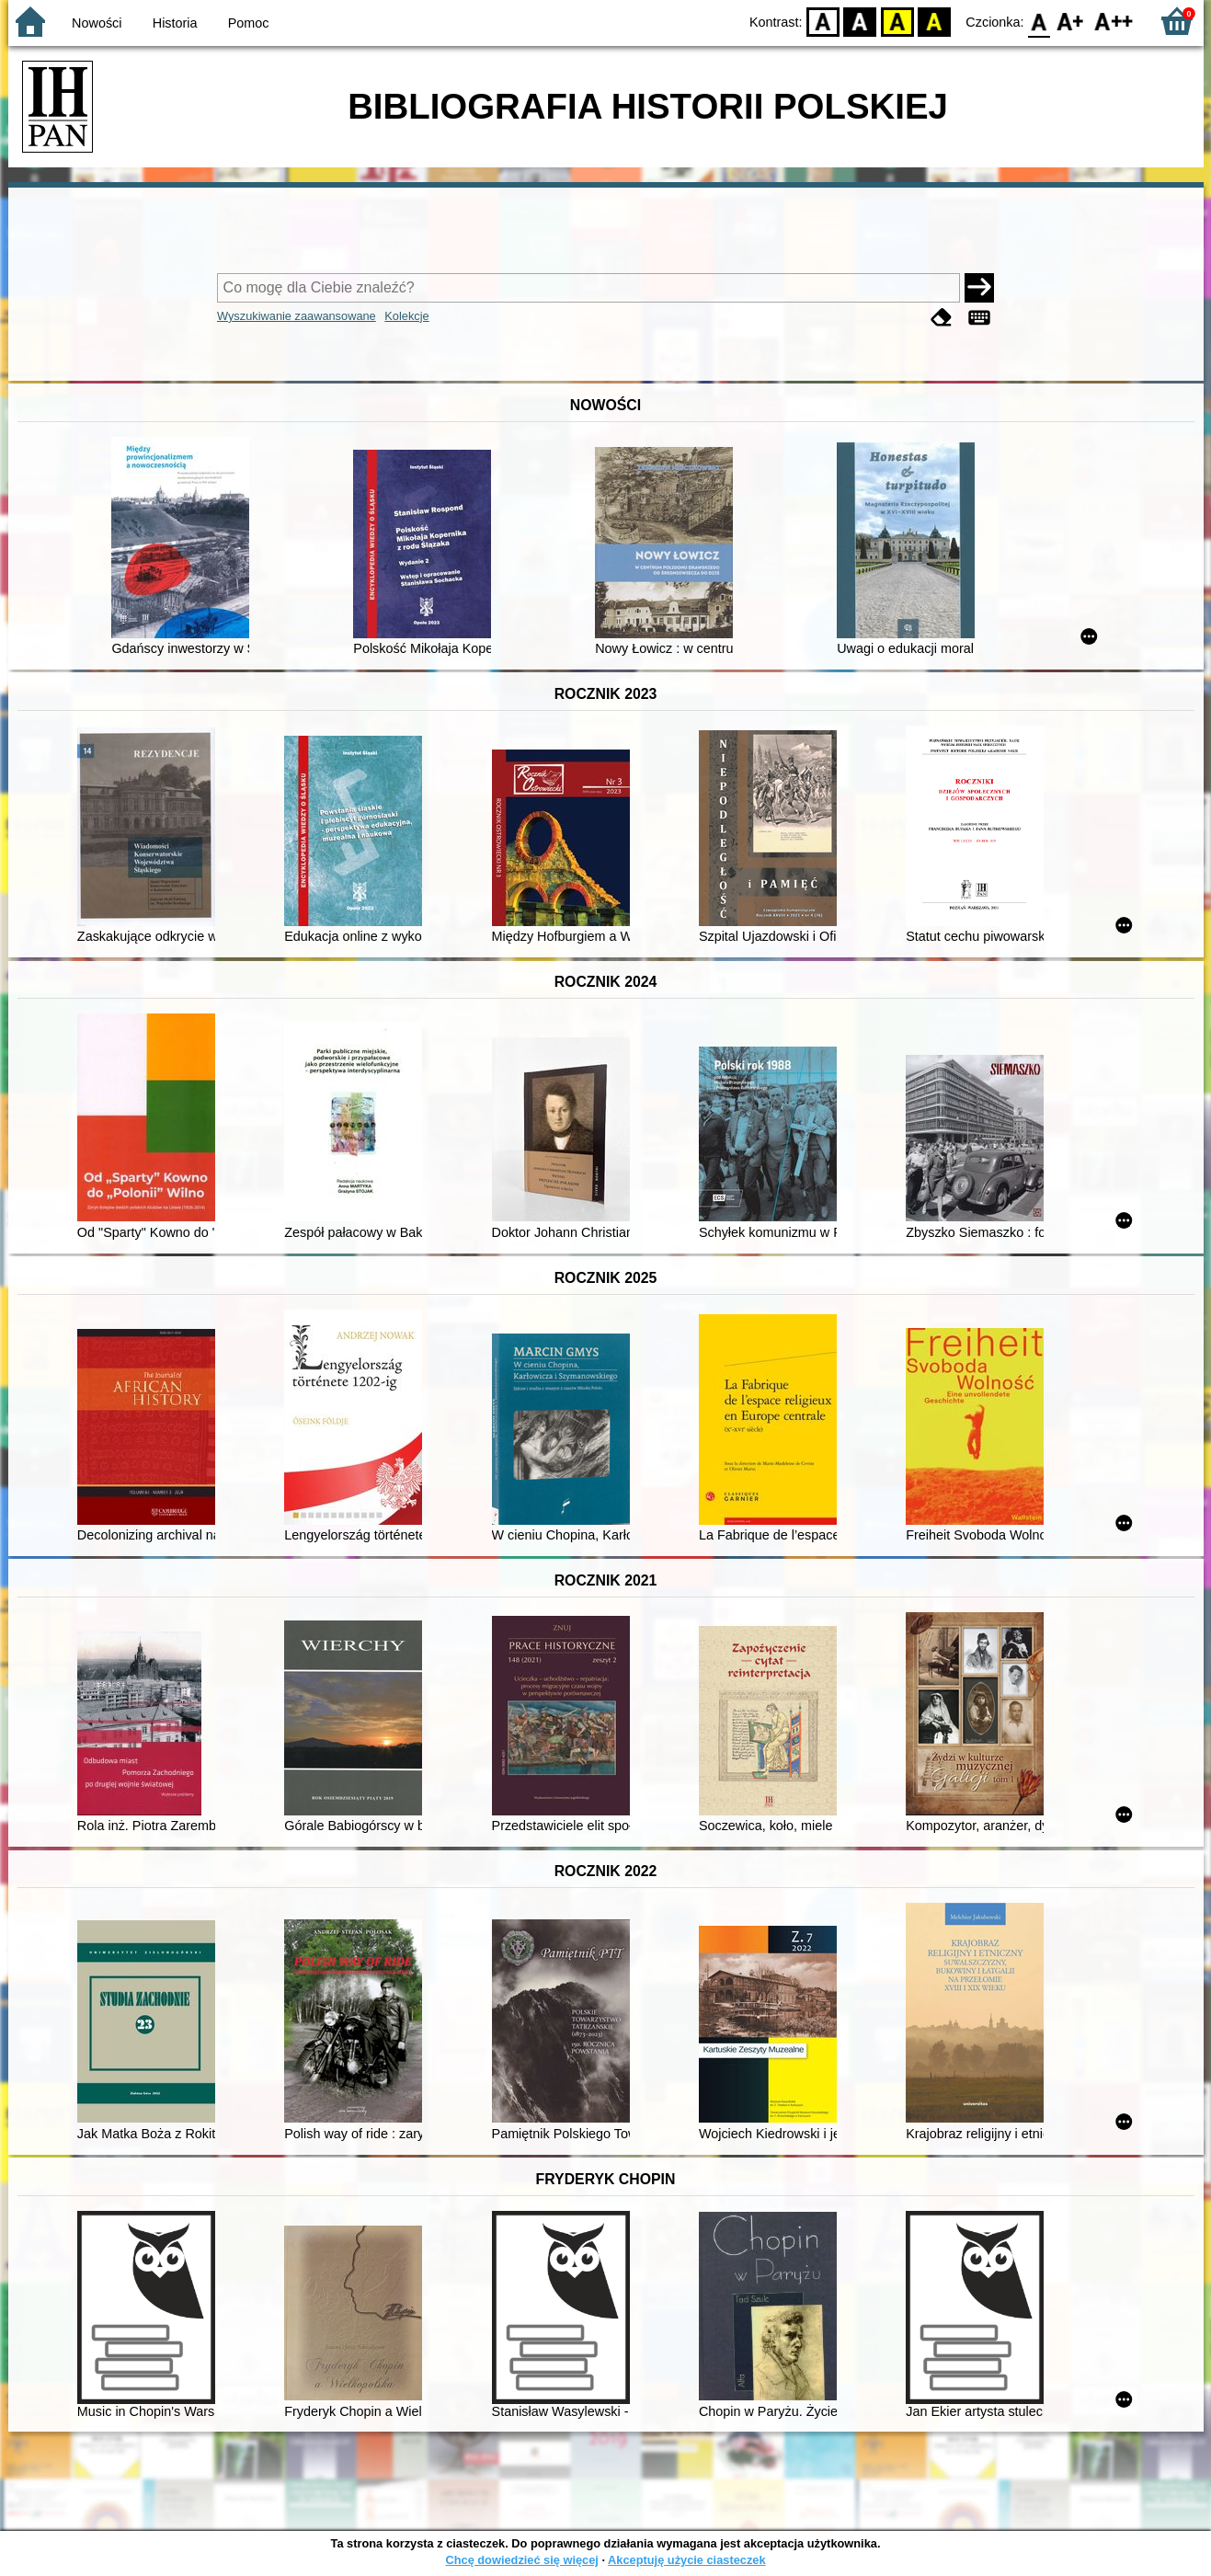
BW (861, 21)
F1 (1071, 21)
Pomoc (248, 23)
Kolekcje (406, 316)
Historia (175, 23)
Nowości (96, 23)
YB (897, 21)
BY (934, 21)
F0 (1039, 21)
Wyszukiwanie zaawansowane (296, 316)
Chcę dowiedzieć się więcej (521, 2560)
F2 (1114, 21)
